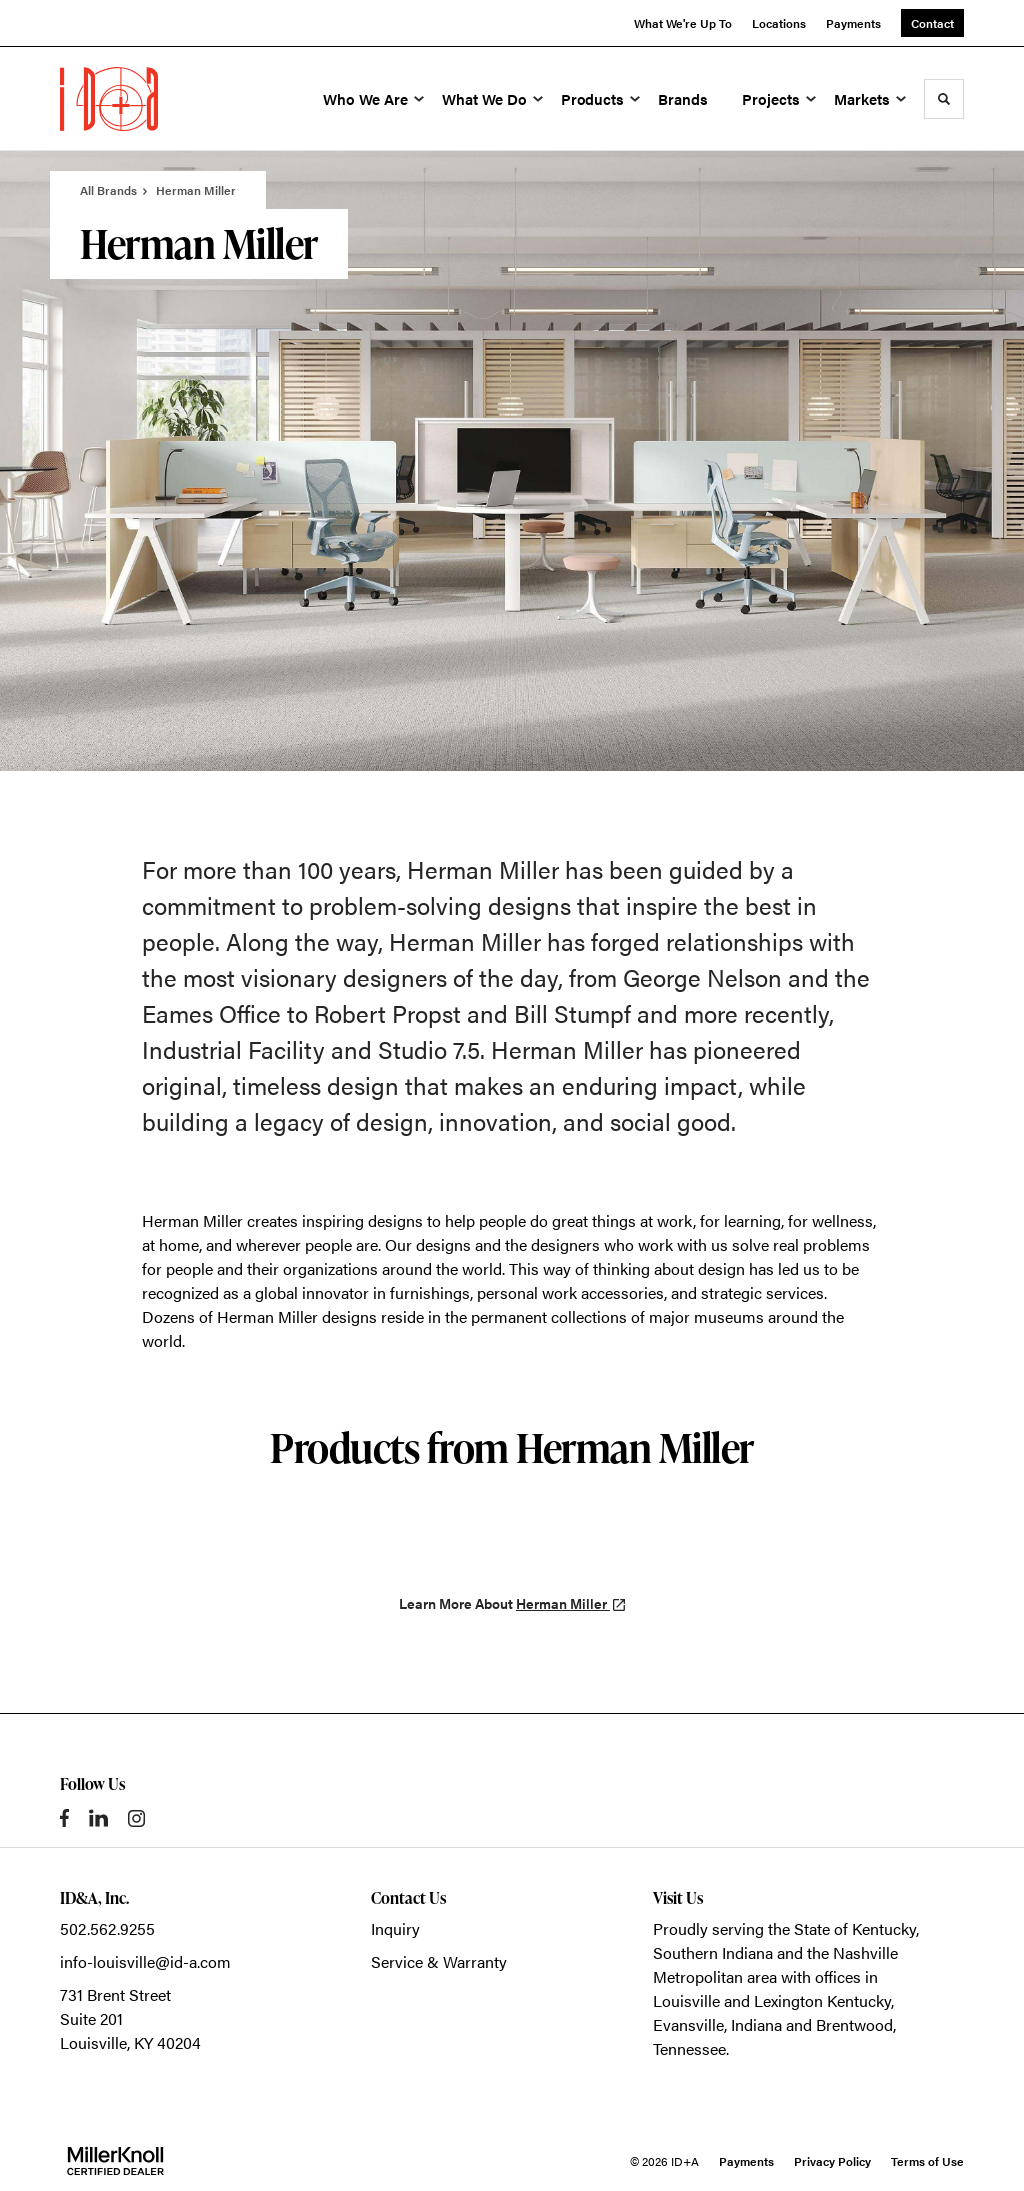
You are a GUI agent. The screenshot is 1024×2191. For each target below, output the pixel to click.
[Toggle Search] (944, 99)
